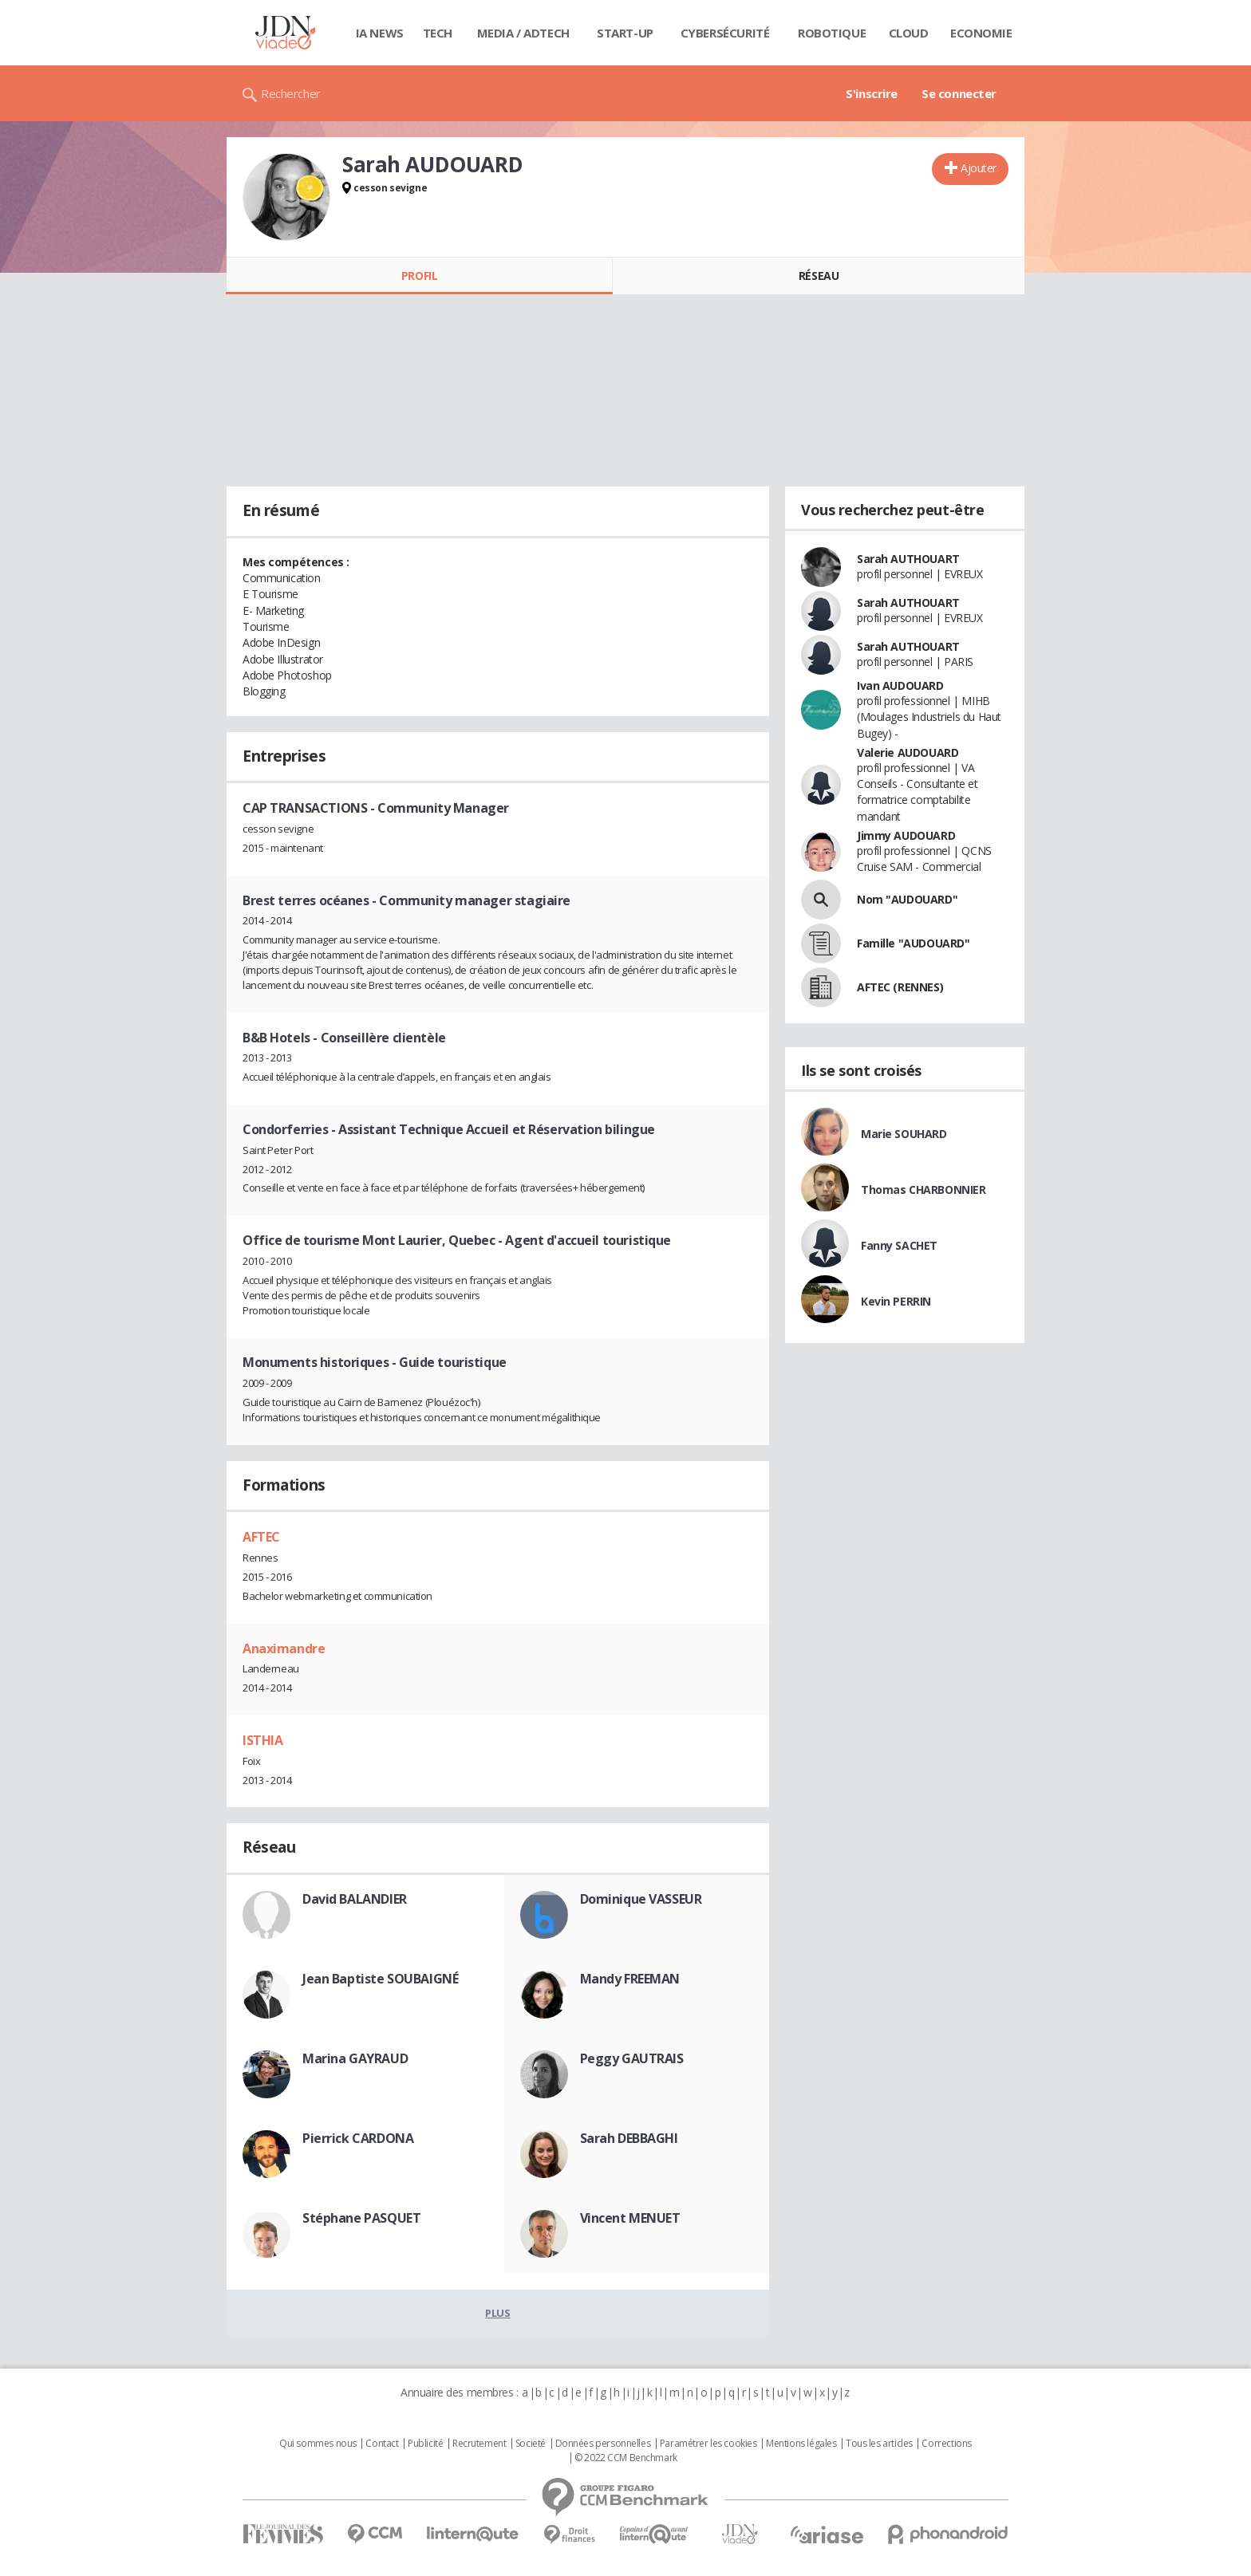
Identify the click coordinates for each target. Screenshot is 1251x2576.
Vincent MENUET (630, 2218)
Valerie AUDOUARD (907, 752)
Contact (381, 2443)
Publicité (425, 2443)
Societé (530, 2443)
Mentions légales (801, 2443)
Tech (437, 33)
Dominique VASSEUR (641, 1899)
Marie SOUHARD (904, 1133)
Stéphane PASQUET (361, 2218)
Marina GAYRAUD (355, 2058)
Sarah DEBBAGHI (629, 2138)
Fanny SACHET (899, 1245)
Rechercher (291, 93)
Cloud (909, 33)
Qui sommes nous (318, 2443)
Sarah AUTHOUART (908, 558)
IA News (380, 33)
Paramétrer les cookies (708, 2443)
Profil (419, 275)
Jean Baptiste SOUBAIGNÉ (380, 1978)
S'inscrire (872, 93)
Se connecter (958, 93)
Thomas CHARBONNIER (923, 1189)
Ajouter (978, 167)
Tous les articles (879, 2443)
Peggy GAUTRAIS (632, 2058)
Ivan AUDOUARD (900, 685)
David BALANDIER (354, 1899)
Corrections (946, 2443)
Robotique (832, 33)
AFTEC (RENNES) (900, 987)
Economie (981, 33)
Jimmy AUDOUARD (906, 835)
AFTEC (261, 1537)
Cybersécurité (725, 33)
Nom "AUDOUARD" (907, 899)
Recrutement (479, 2443)
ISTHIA (262, 1740)
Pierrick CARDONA (357, 2138)
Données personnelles (603, 2443)
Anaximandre (284, 1648)
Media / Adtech (523, 33)
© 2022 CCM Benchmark (625, 2458)
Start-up (625, 33)
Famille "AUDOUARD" (913, 943)
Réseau (819, 275)
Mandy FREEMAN (630, 1978)
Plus (497, 2313)
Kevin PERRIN (896, 1301)
